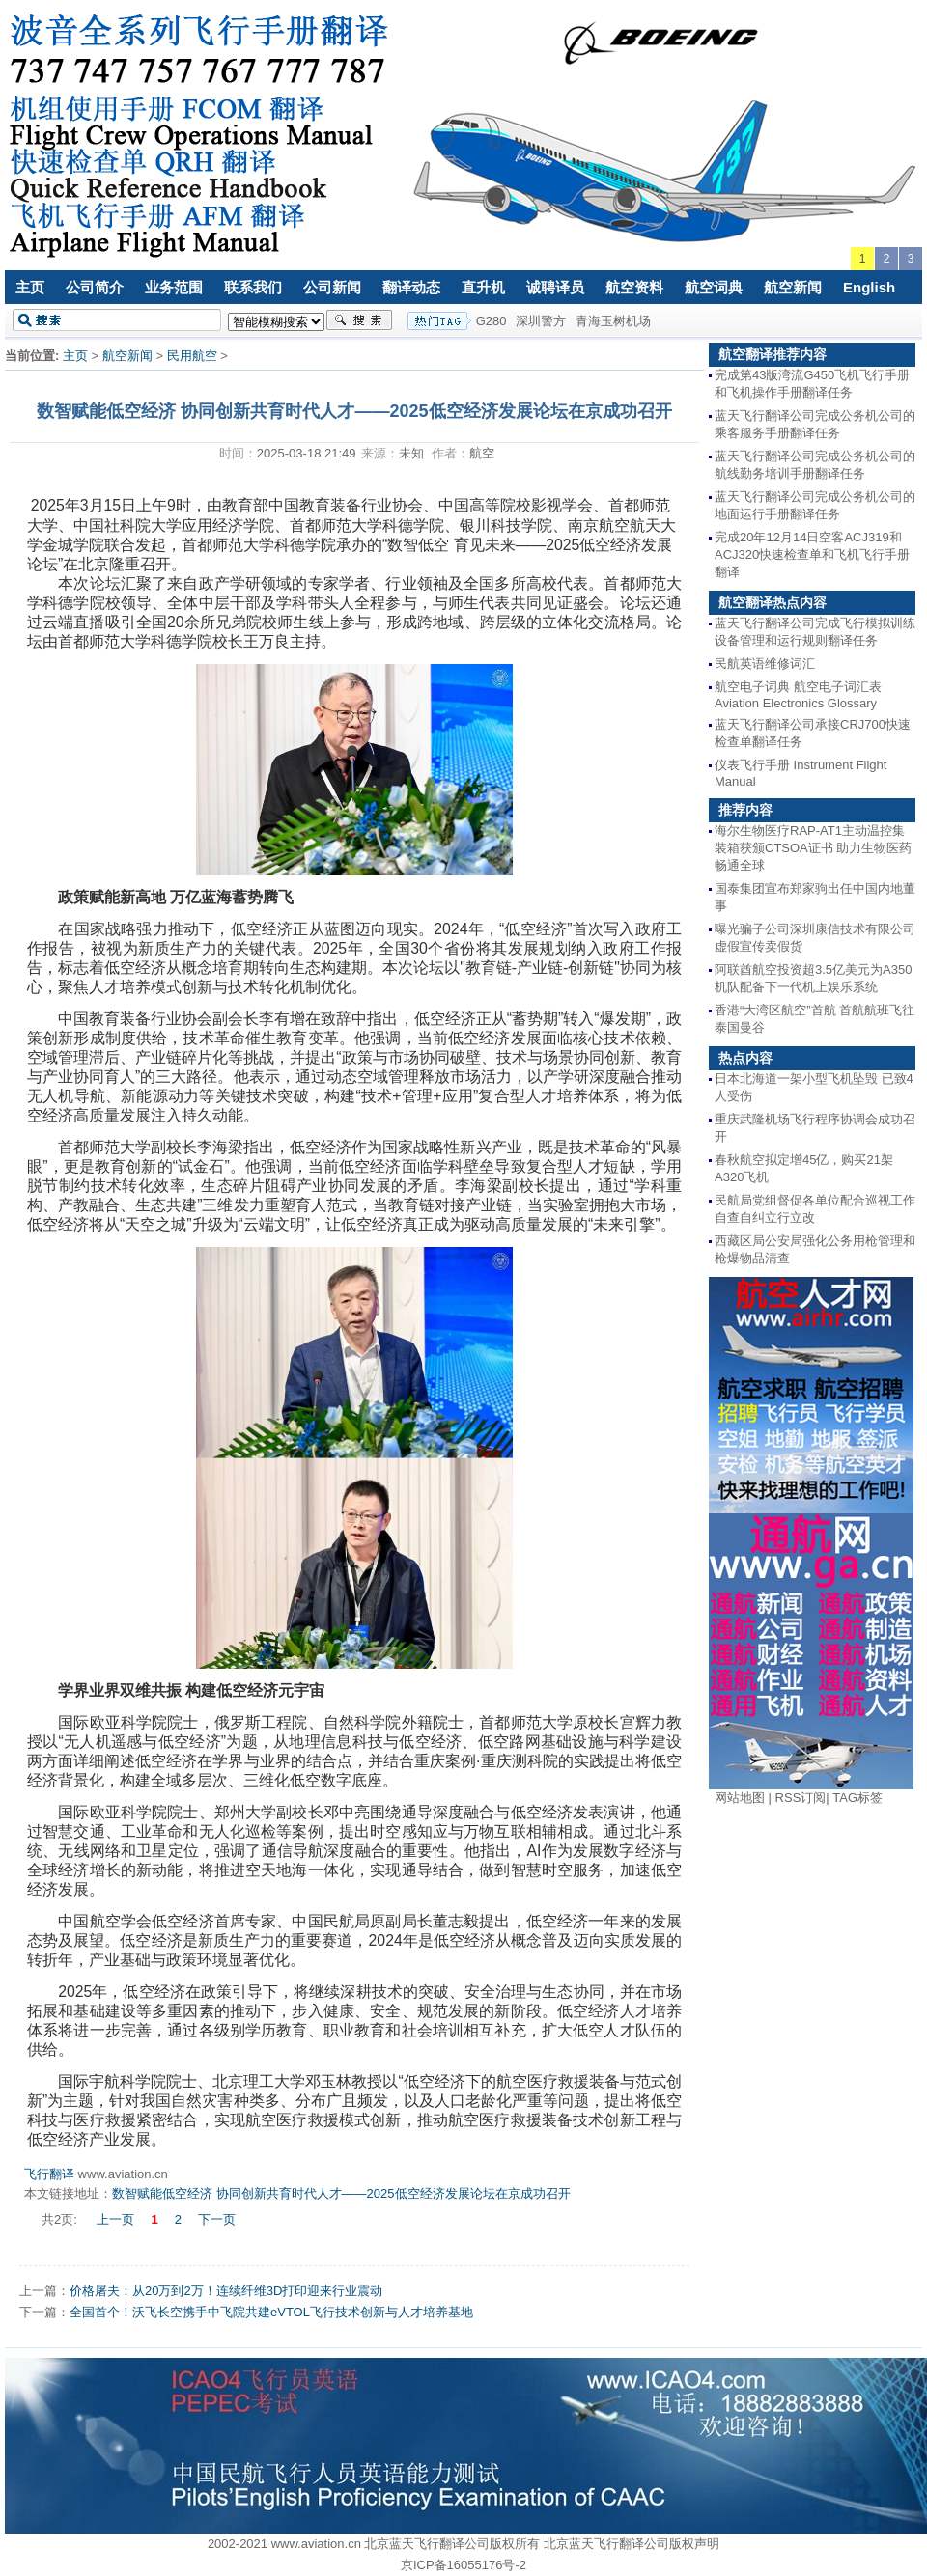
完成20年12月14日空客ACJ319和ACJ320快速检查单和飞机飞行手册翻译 (812, 554)
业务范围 (174, 287)
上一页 (115, 2219)
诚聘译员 (555, 287)
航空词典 (714, 287)
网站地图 (740, 1797)
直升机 (483, 287)
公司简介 (95, 287)
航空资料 (634, 287)
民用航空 (192, 355)
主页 (29, 287)
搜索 (359, 320)
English (869, 287)
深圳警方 (541, 321)
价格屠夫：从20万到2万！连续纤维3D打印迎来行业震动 (226, 2291)
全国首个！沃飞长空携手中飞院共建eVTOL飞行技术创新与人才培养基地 (271, 2312)
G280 (491, 321)
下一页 (217, 2219)
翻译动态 (411, 287)
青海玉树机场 (613, 321)
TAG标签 (857, 1797)
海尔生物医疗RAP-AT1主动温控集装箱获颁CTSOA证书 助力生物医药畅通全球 (813, 848)
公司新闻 (332, 287)
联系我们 (253, 287)
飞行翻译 (49, 2174)
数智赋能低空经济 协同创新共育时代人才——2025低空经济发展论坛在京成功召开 (341, 2193)
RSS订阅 (801, 1797)
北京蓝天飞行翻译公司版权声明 (631, 2543)
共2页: (61, 2219)
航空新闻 (793, 287)
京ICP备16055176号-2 (463, 2565)
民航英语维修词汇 (765, 663)
